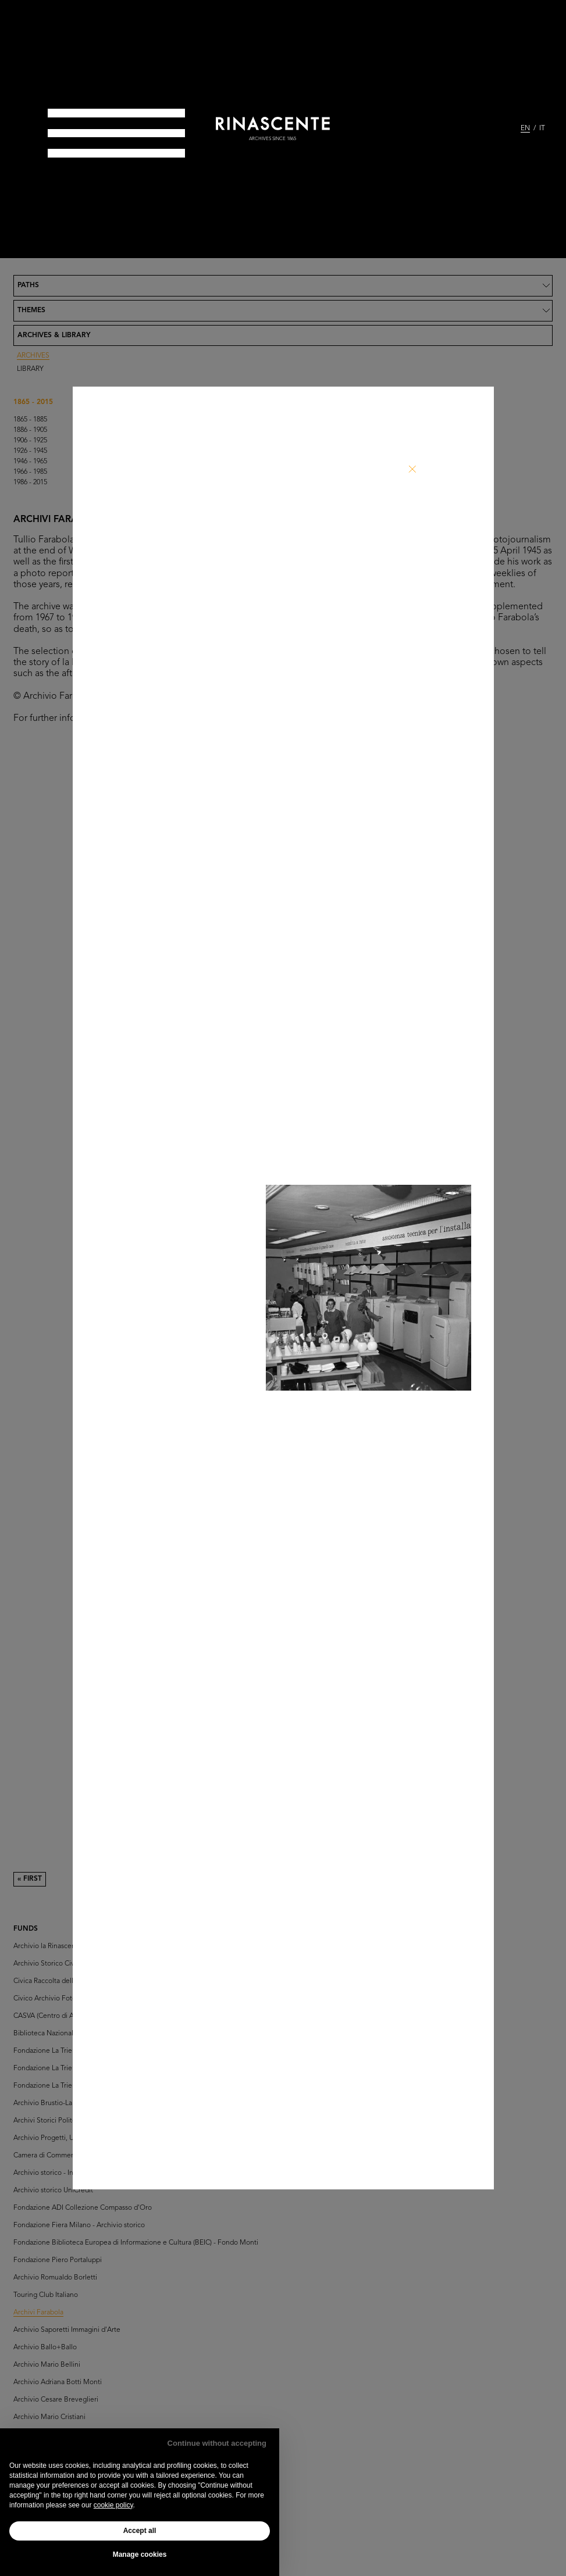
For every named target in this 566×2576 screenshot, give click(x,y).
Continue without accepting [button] (217, 2443)
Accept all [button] (139, 2531)
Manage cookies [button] (140, 2554)
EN (525, 128)
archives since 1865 (272, 139)
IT (542, 128)
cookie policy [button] (113, 2505)
